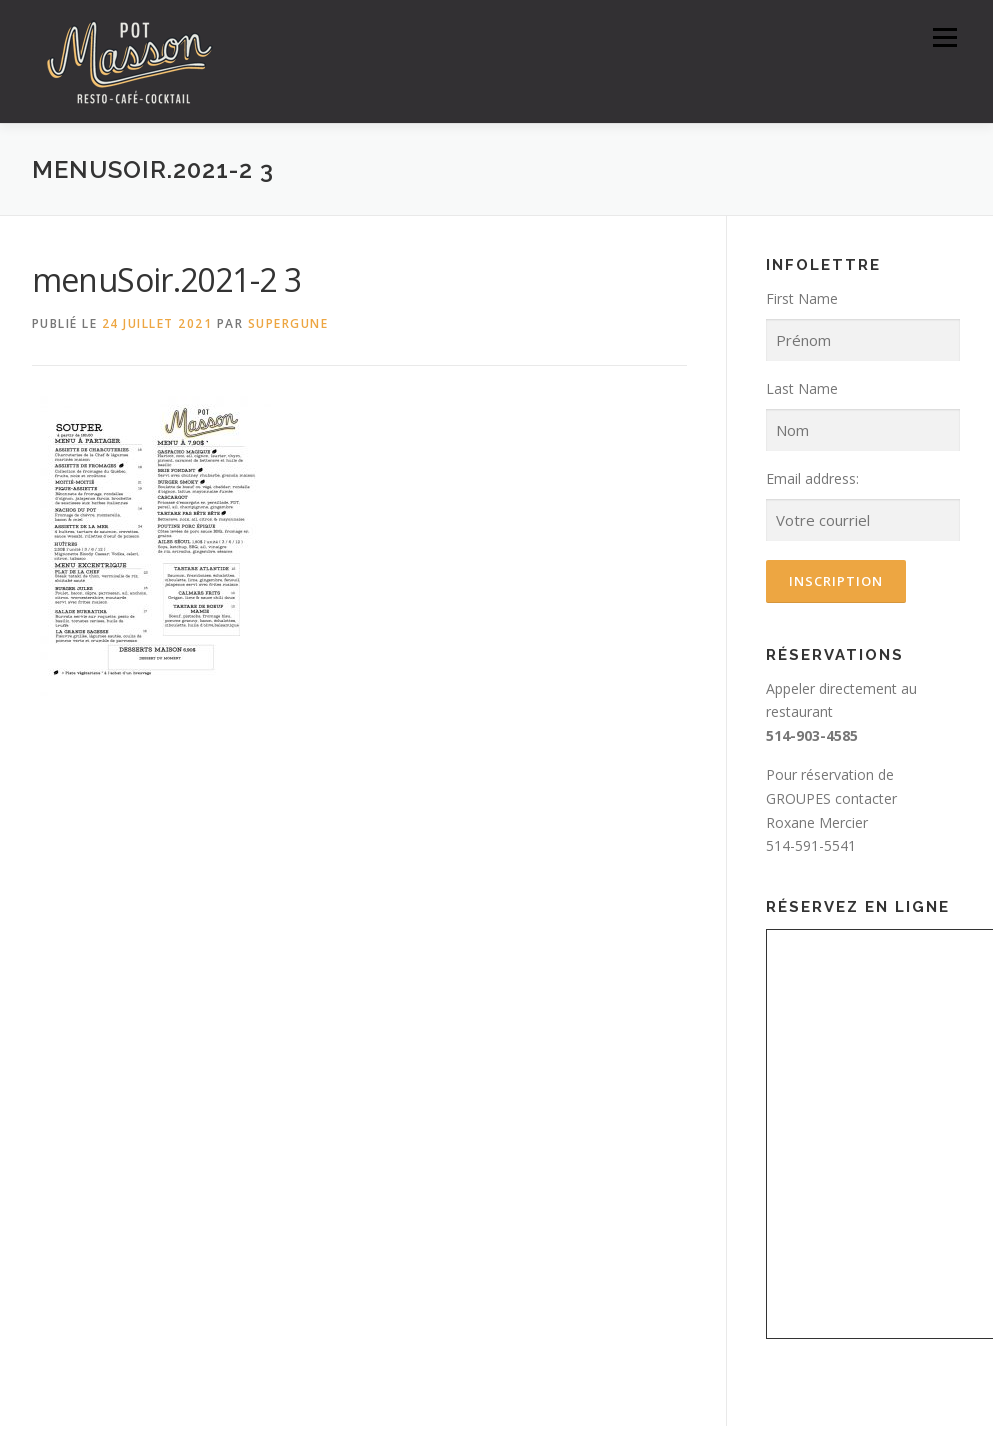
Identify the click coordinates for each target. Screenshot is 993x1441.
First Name (802, 298)
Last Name (802, 388)
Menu (944, 37)
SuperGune (288, 323)
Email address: (812, 478)
